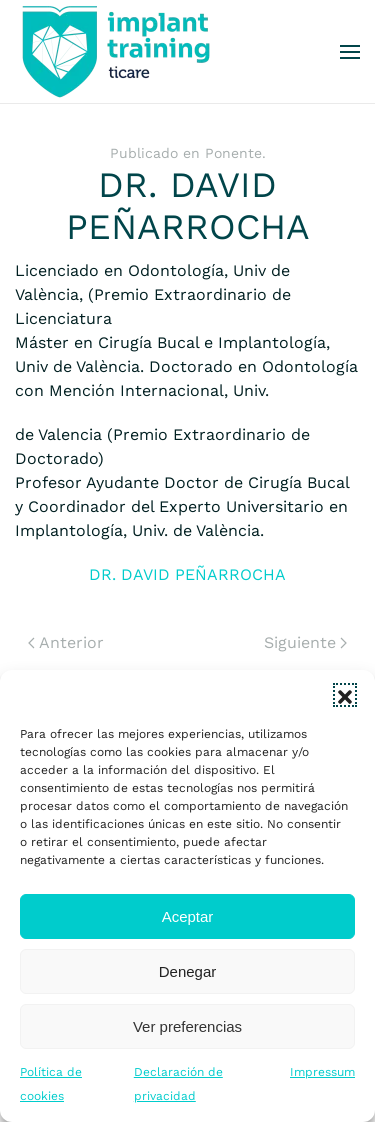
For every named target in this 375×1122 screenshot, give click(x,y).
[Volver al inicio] (115, 51)
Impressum (322, 1072)
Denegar (188, 971)
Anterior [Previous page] (66, 642)
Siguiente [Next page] (305, 642)
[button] (345, 695)
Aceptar (188, 916)
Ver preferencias (187, 1026)
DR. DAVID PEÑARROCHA (187, 574)
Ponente (233, 153)
